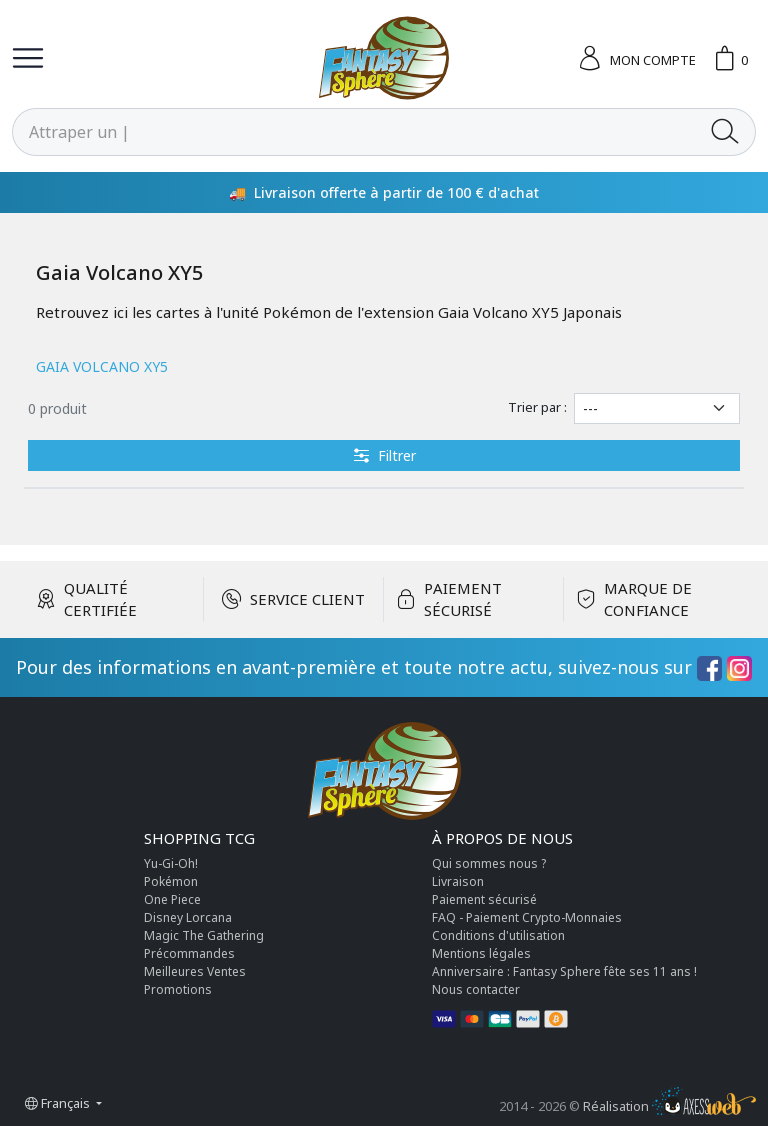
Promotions (178, 989)
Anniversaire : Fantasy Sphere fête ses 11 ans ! (564, 971)
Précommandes (189, 953)
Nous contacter (476, 989)
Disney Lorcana (188, 917)
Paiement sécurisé (484, 899)
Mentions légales (481, 953)
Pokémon (171, 881)
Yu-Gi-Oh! (171, 863)
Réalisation (669, 1106)
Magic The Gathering (204, 935)
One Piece (172, 899)
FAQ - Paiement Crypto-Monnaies (527, 917)
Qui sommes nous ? (489, 863)
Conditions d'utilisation (498, 935)
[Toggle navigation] (28, 58)
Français (59, 1103)
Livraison (458, 881)
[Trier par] (657, 408)
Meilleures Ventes (195, 971)
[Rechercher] (354, 132)
